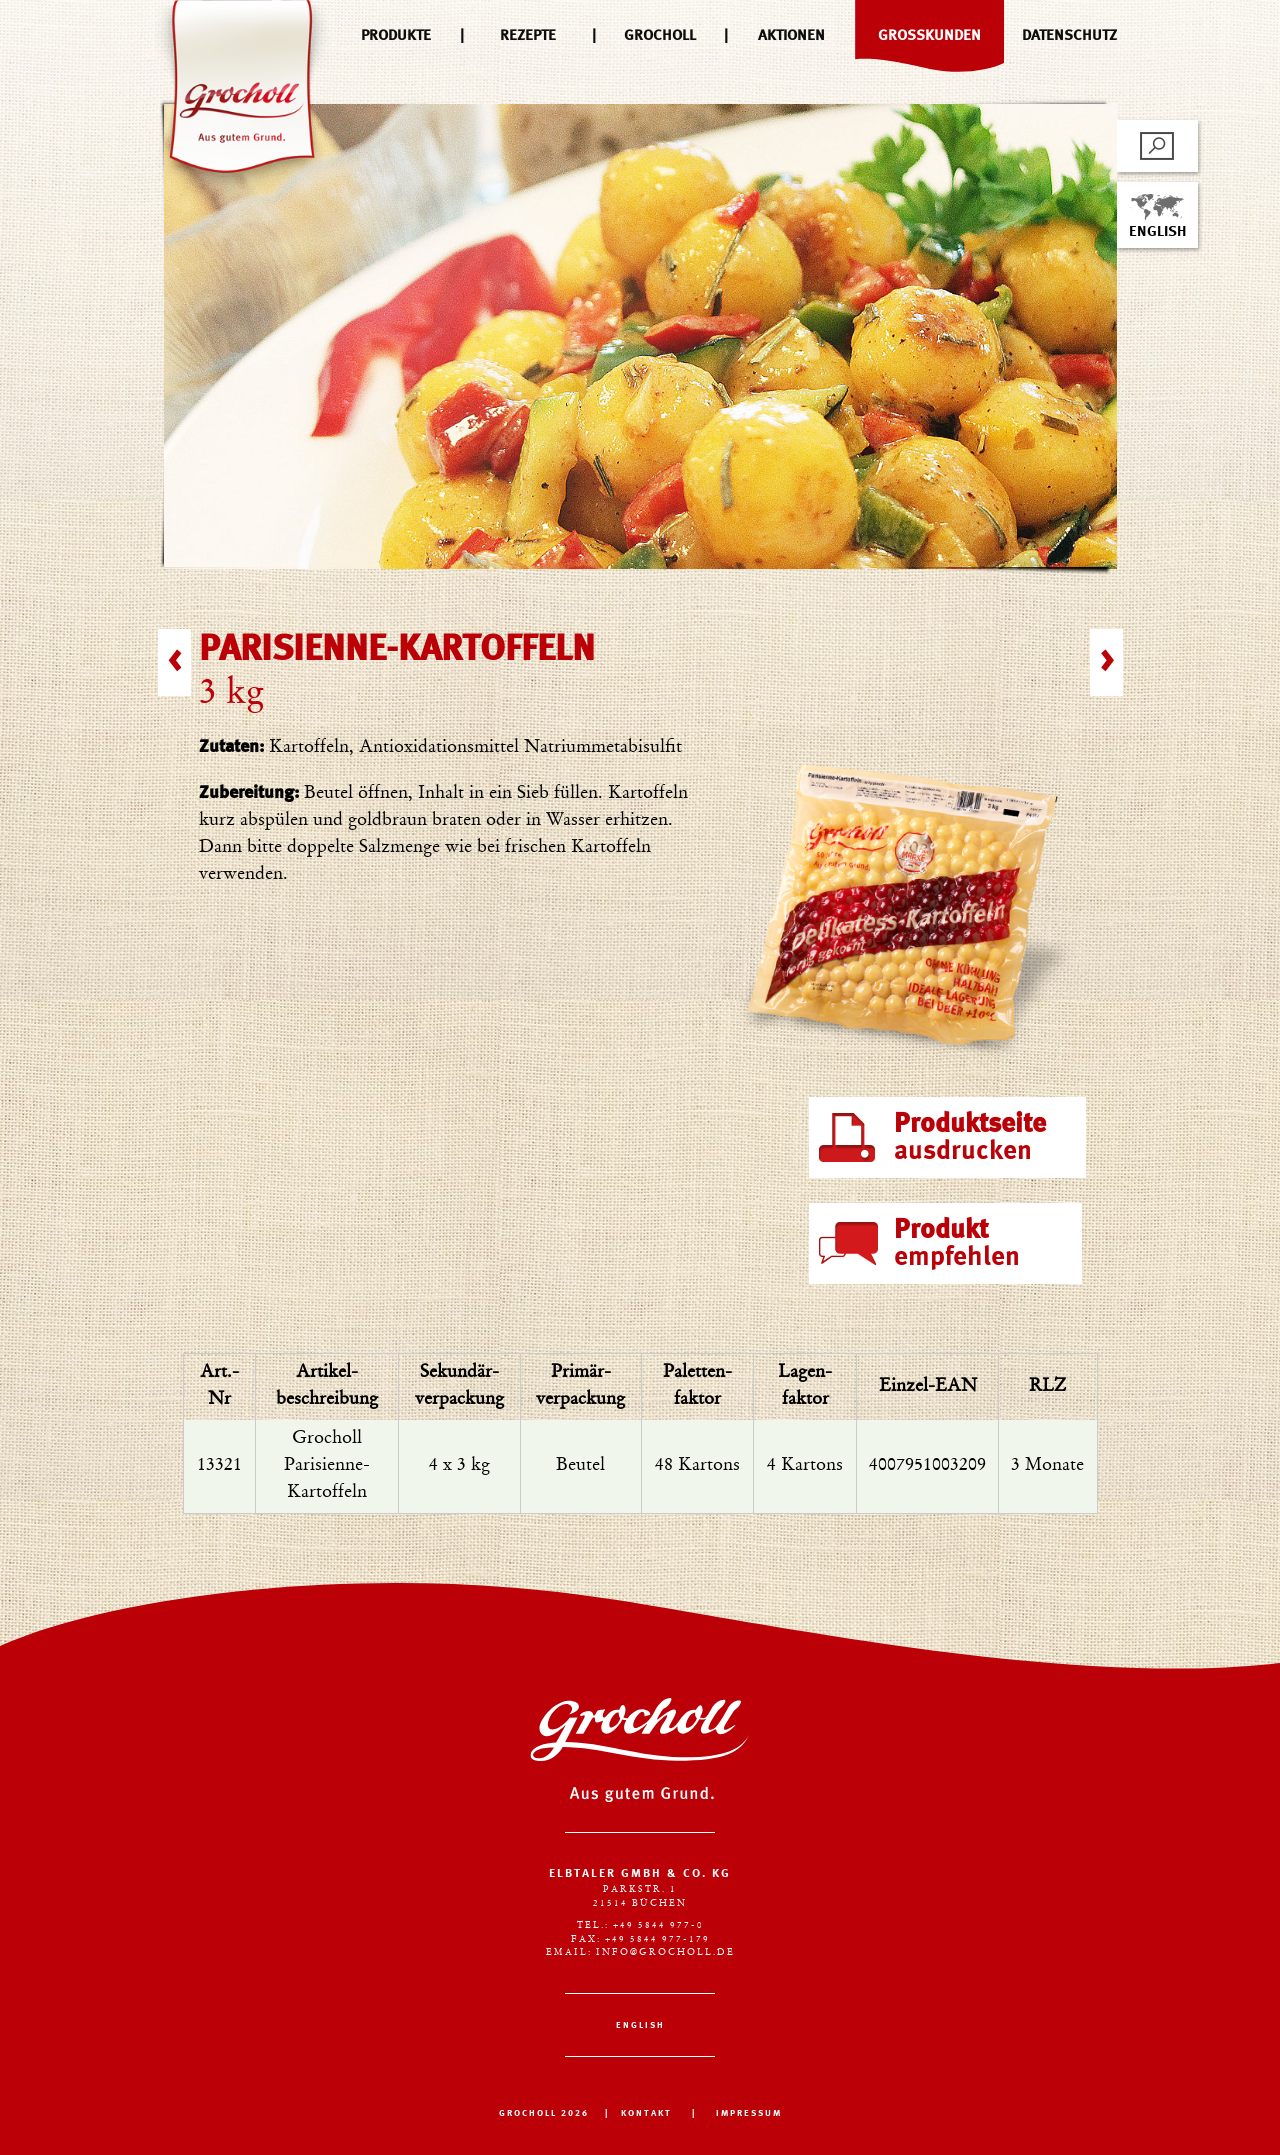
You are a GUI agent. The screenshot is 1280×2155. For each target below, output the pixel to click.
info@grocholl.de (665, 1952)
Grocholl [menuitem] (660, 36)
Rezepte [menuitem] (528, 36)
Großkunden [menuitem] (929, 36)
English (1157, 216)
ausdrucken (970, 1138)
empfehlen (957, 1244)
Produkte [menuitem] (396, 36)
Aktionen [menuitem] (791, 36)
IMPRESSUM (749, 2113)
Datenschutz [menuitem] (1069, 36)
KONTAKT (646, 2113)
